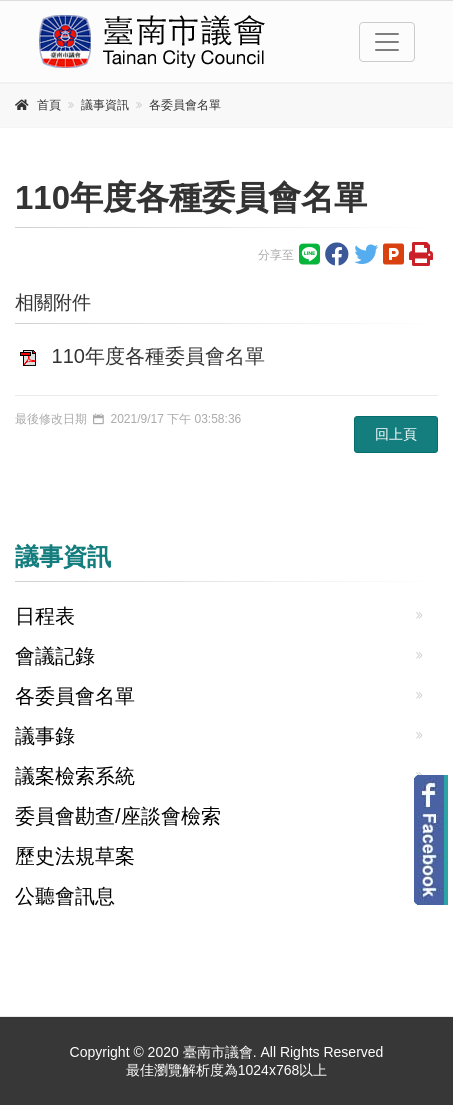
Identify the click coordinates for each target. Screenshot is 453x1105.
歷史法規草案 (75, 856)
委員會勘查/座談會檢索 (118, 816)
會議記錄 (55, 656)
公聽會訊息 (65, 896)
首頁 (49, 105)
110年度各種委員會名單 (158, 356)
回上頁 (396, 434)
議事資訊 (105, 105)
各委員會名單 (185, 105)
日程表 (45, 616)
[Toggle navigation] (387, 42)
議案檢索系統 (75, 776)
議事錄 (45, 736)
